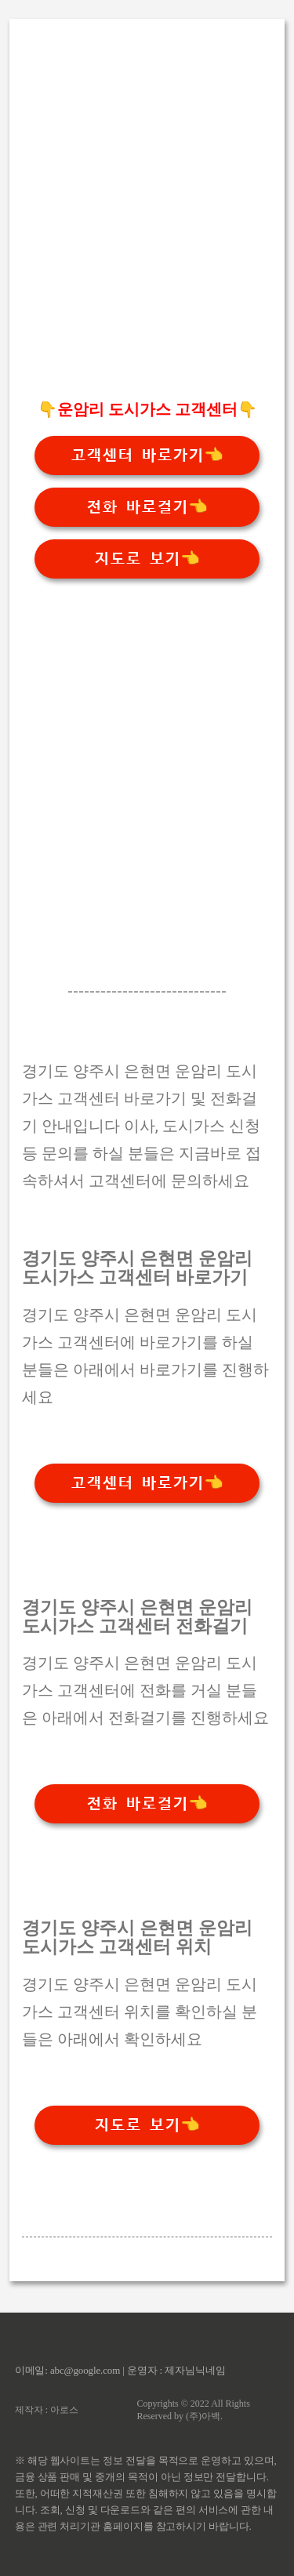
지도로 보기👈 (147, 559)
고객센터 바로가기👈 (147, 455)
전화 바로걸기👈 (147, 507)
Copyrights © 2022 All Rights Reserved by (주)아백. (192, 2410)
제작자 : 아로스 (46, 2409)
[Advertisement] (147, 236)
